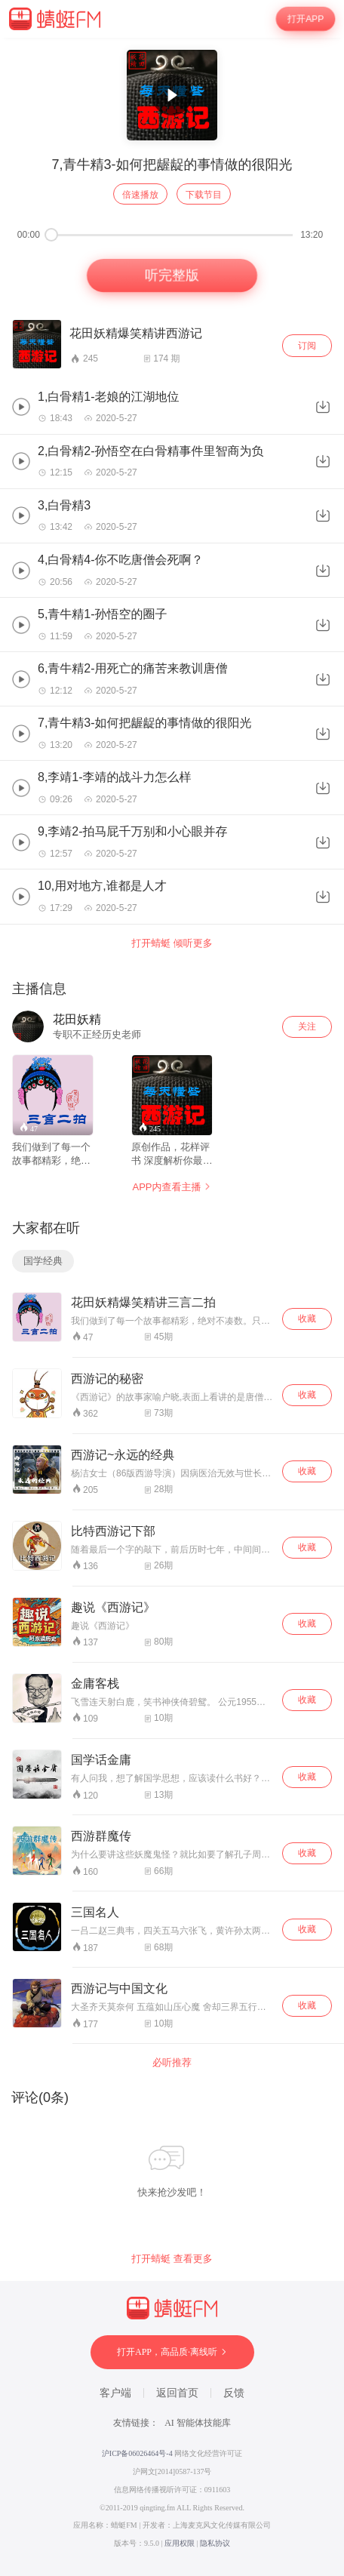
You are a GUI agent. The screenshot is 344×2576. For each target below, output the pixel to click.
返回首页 (177, 2393)
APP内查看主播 (171, 1187)
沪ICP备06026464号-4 (137, 2453)
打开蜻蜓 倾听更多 (172, 943)
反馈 (233, 2393)
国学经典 (43, 1260)
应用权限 (179, 2543)
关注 (307, 1026)
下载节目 (204, 194)
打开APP (305, 19)
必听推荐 (172, 2062)
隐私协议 (215, 2543)
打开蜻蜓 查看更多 (172, 2258)
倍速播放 (140, 194)
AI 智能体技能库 (197, 2423)
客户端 (115, 2393)
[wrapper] (172, 1307)
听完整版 (171, 276)
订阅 (307, 345)
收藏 (307, 1318)
